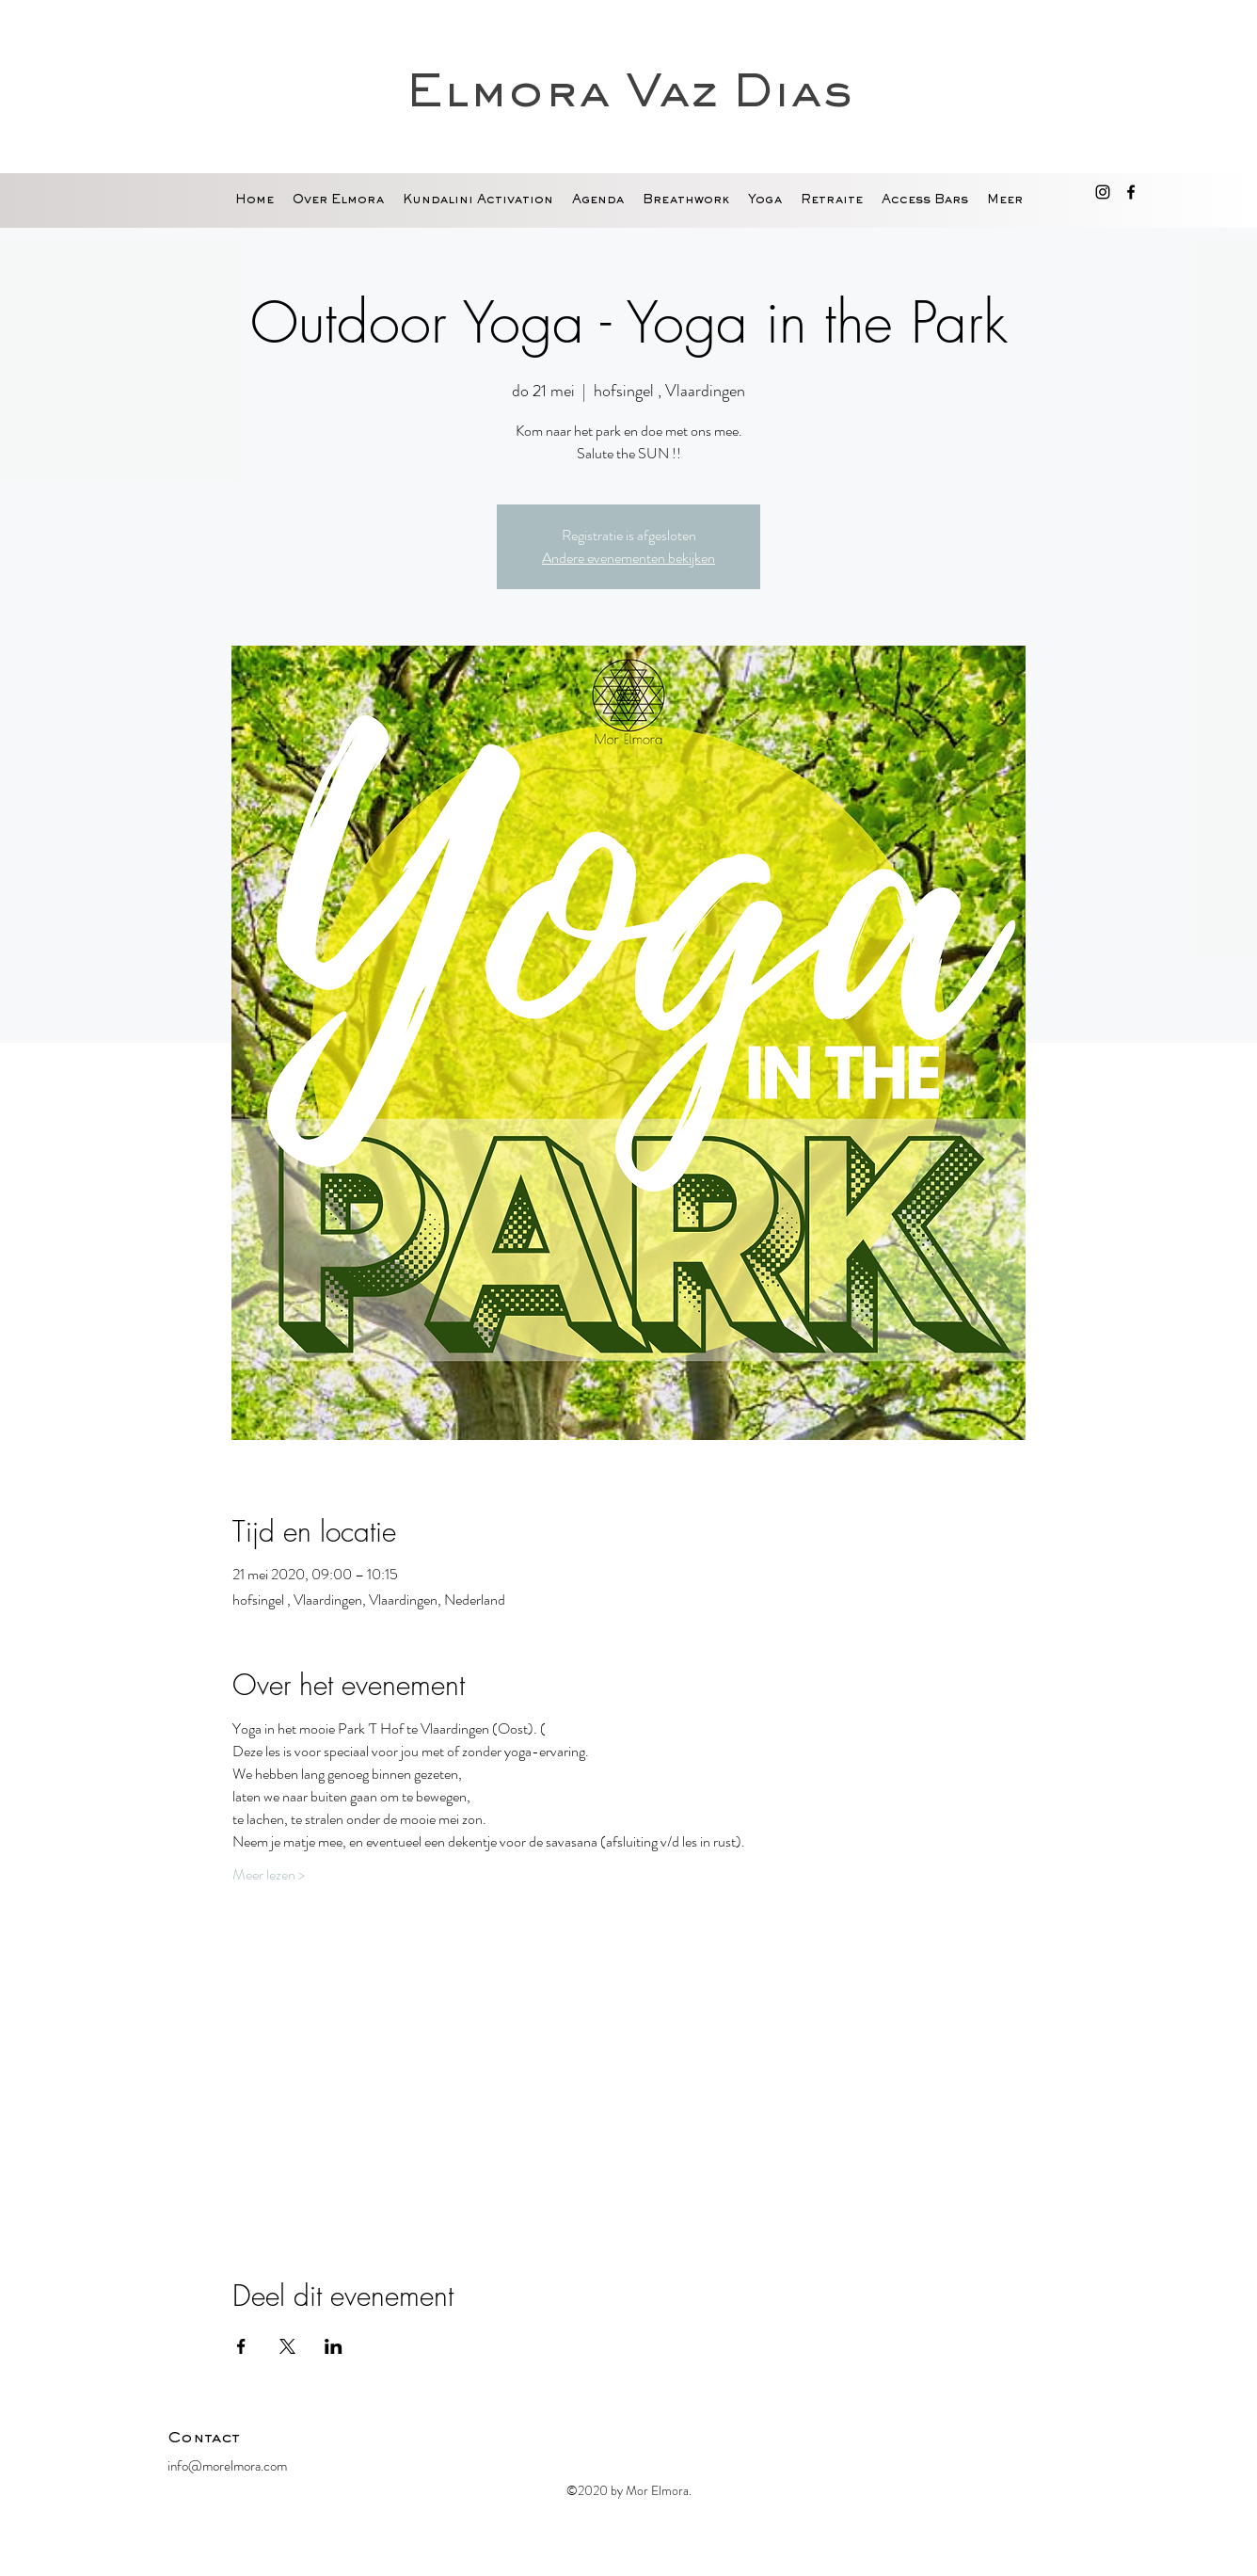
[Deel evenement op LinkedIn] (333, 2346)
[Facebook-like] (972, 2443)
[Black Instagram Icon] (1102, 192)
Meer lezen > (268, 1874)
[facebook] (1131, 192)
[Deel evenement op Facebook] (241, 2346)
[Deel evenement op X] (287, 2346)
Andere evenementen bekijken (628, 557)
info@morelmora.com (227, 2466)
